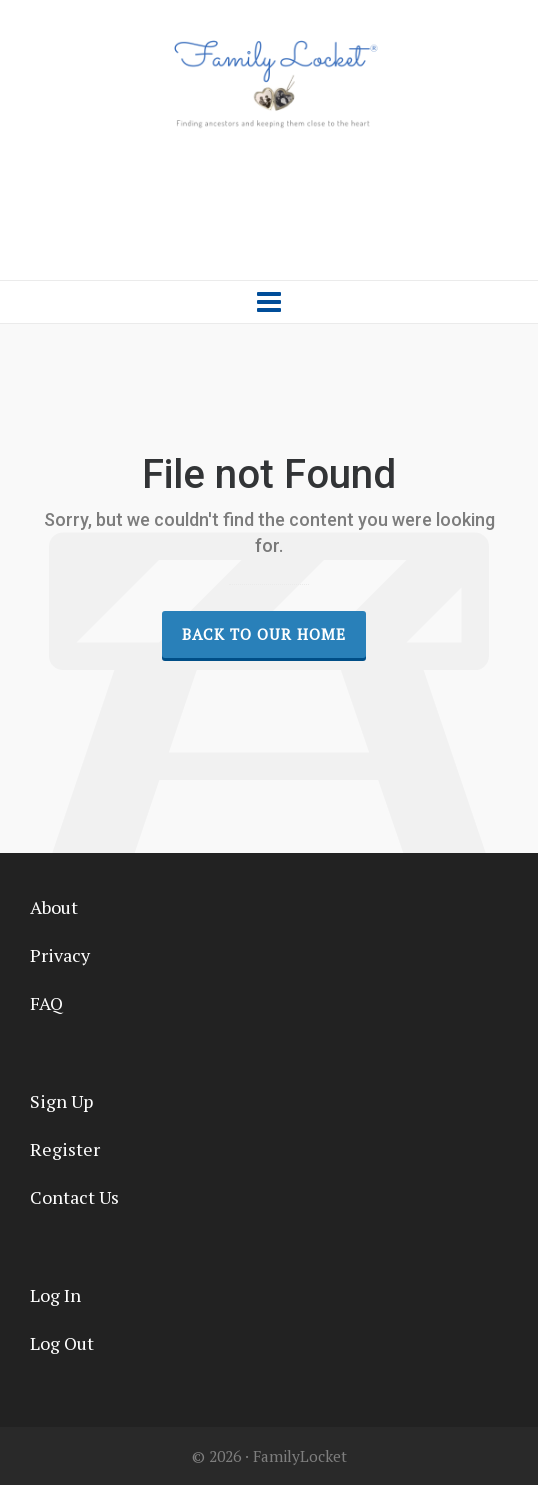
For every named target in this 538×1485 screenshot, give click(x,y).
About (54, 907)
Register (65, 1149)
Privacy (60, 955)
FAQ (46, 1003)
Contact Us (74, 1197)
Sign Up (61, 1101)
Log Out (62, 1343)
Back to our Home (264, 634)
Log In (55, 1295)
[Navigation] (269, 302)
